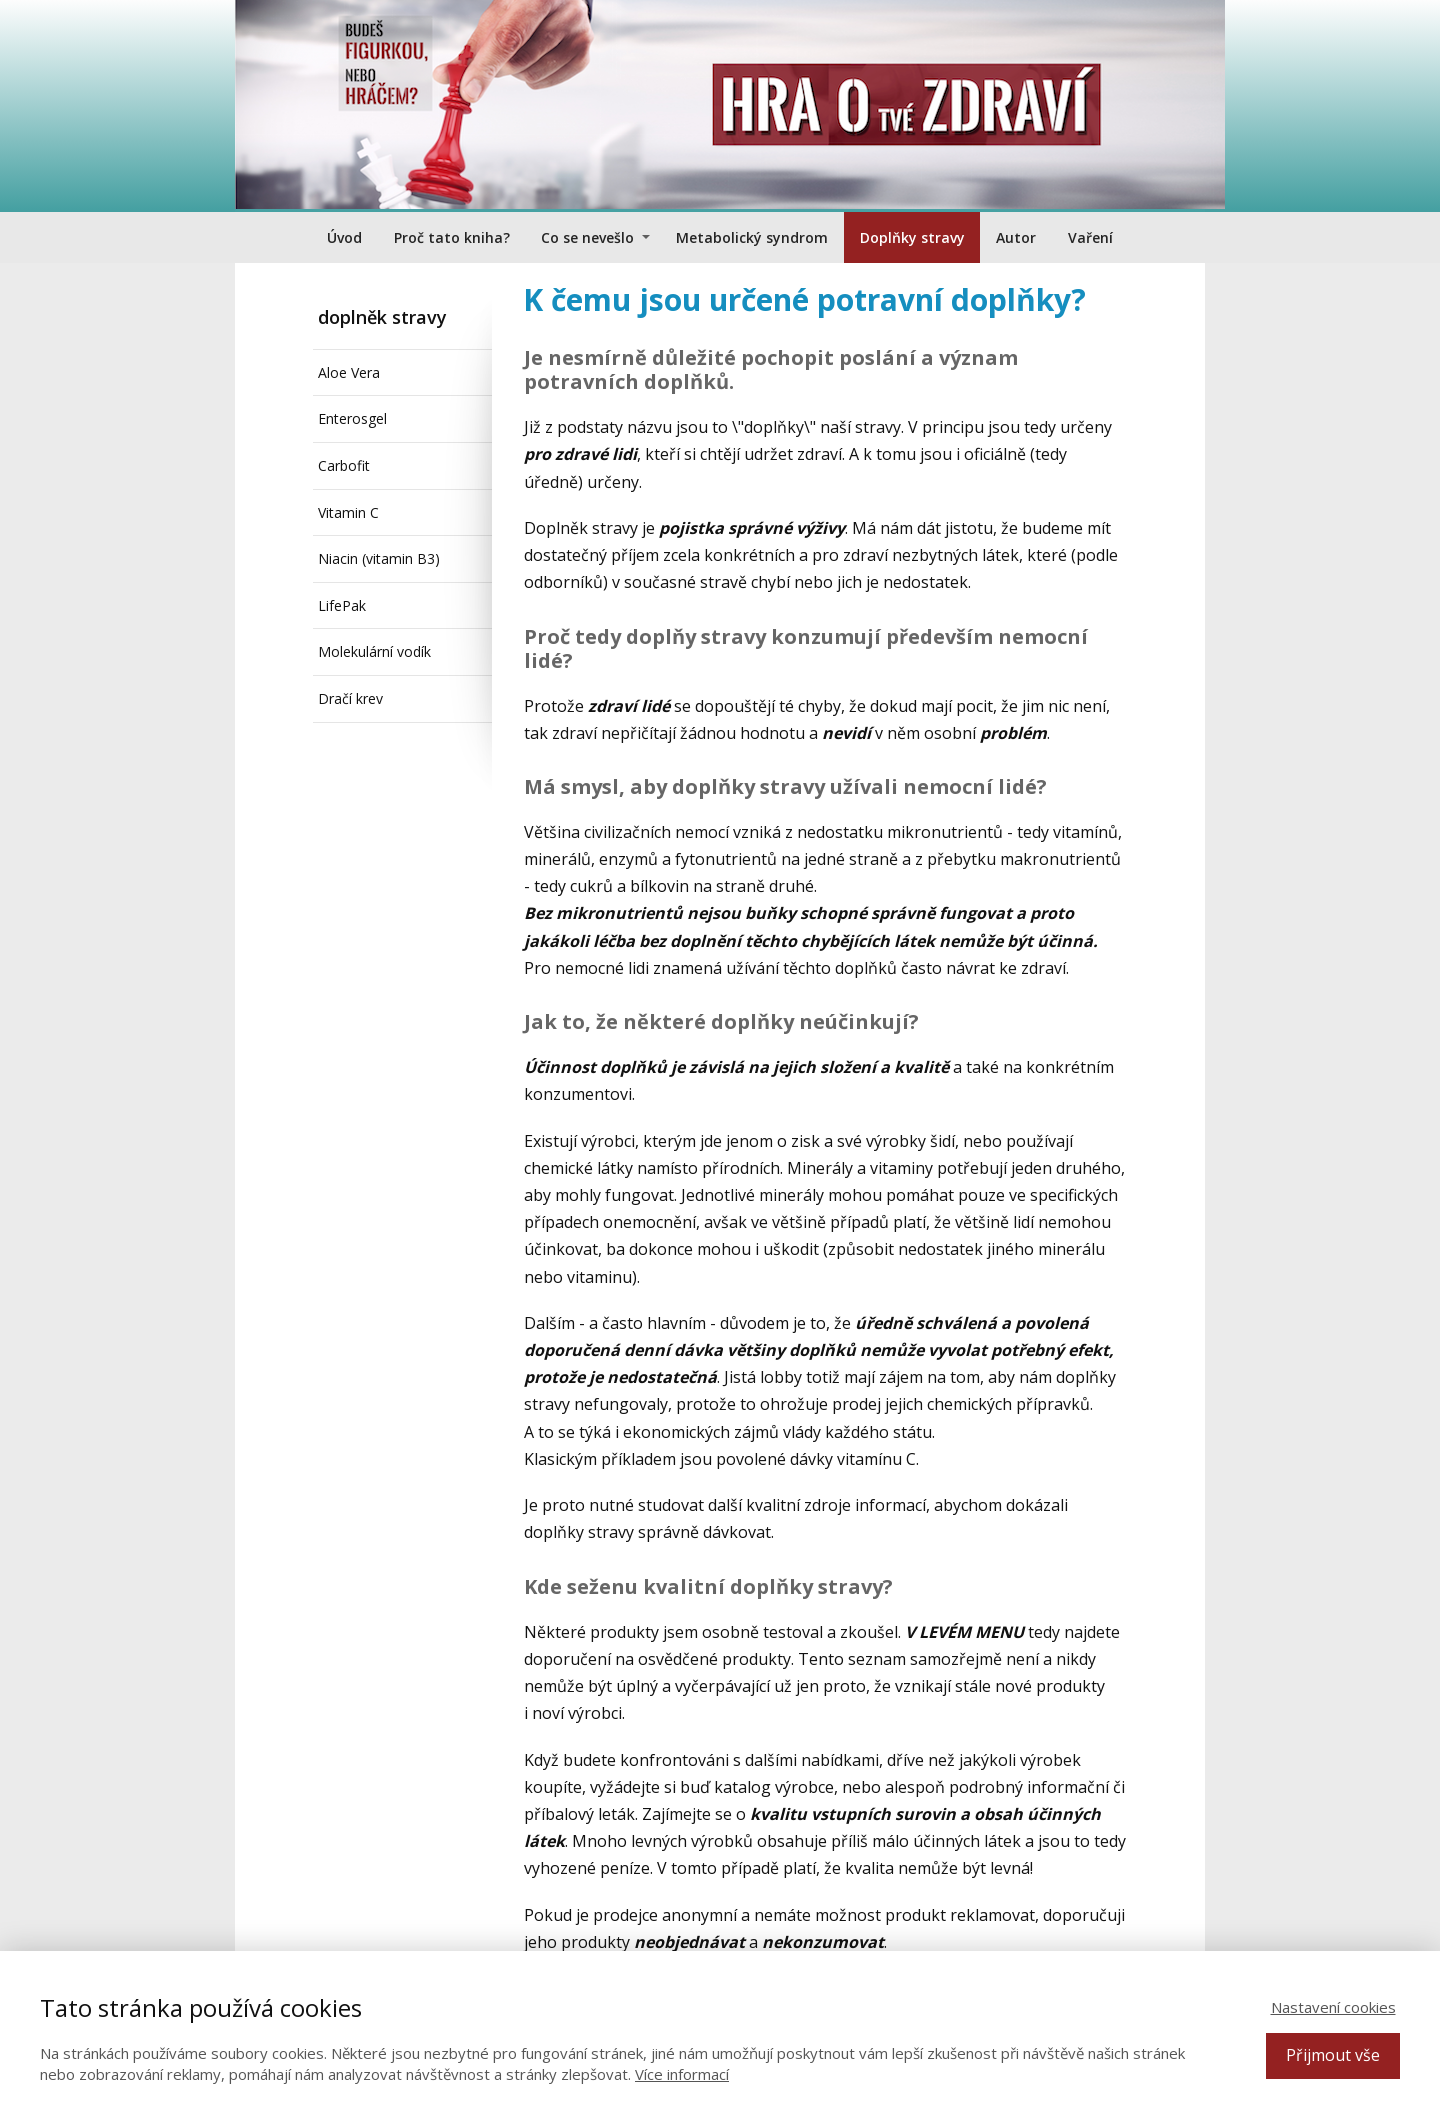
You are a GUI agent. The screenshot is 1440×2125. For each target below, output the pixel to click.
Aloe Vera (349, 372)
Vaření (1090, 237)
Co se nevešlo (587, 237)
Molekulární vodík (374, 651)
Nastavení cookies (1333, 2007)
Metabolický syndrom (752, 237)
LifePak (342, 605)
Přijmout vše (1333, 2055)
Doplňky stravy (912, 237)
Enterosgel (352, 418)
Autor (1016, 237)
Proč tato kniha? (452, 237)
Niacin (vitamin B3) (379, 558)
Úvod (344, 237)
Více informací (682, 2074)
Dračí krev (350, 698)
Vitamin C (348, 512)
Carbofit (344, 465)
